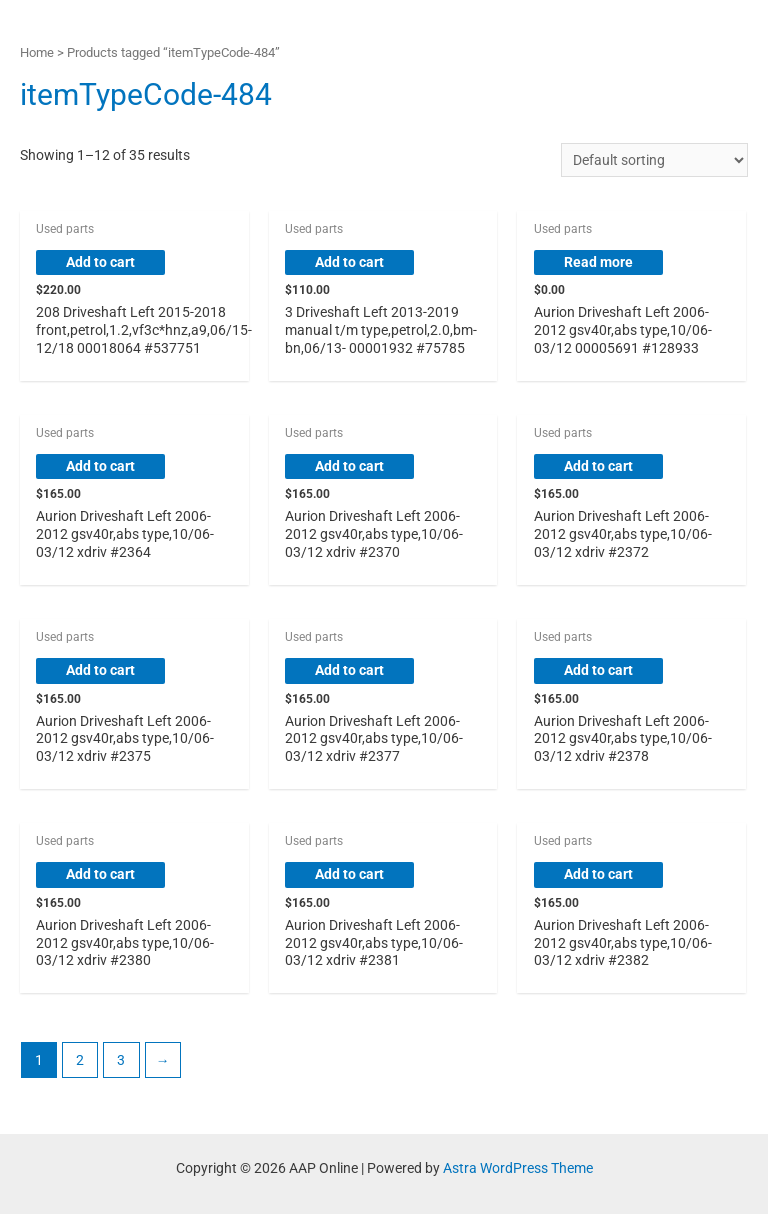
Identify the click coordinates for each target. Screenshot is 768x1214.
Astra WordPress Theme (518, 1168)
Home (37, 52)
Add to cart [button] (100, 262)
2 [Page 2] (80, 1060)
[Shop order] (654, 160)
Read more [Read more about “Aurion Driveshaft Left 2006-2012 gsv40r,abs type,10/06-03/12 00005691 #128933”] (598, 262)
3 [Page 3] (121, 1060)
